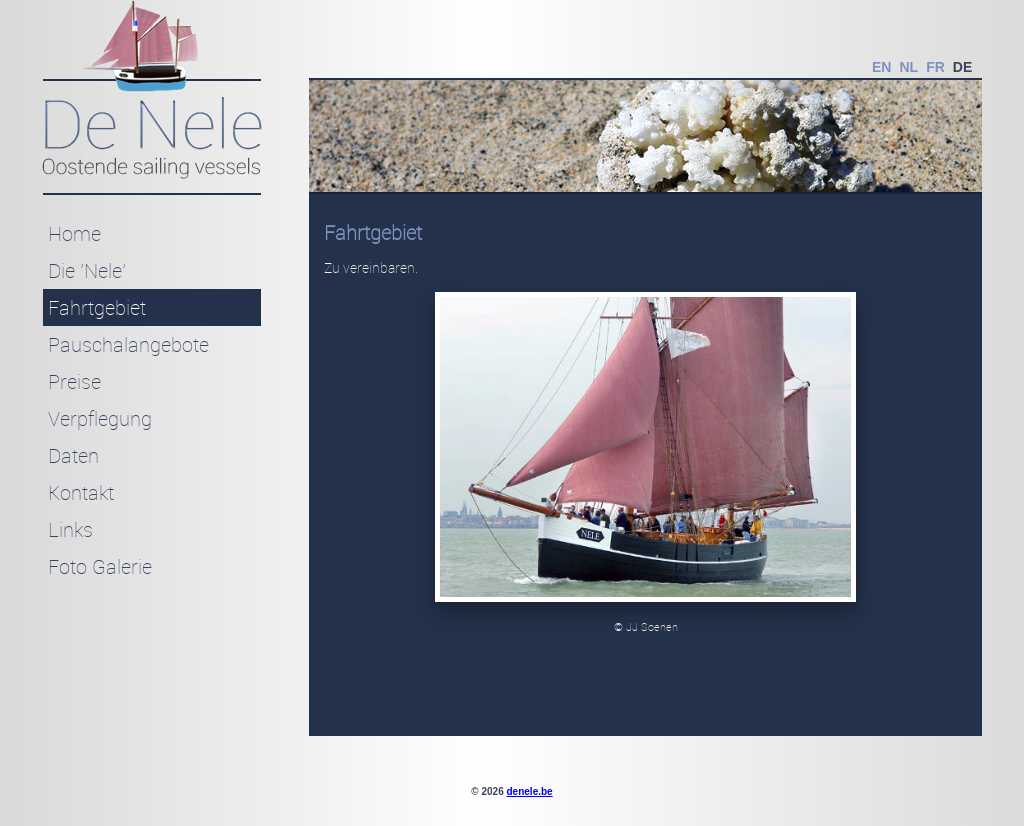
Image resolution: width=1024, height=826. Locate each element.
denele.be (530, 791)
